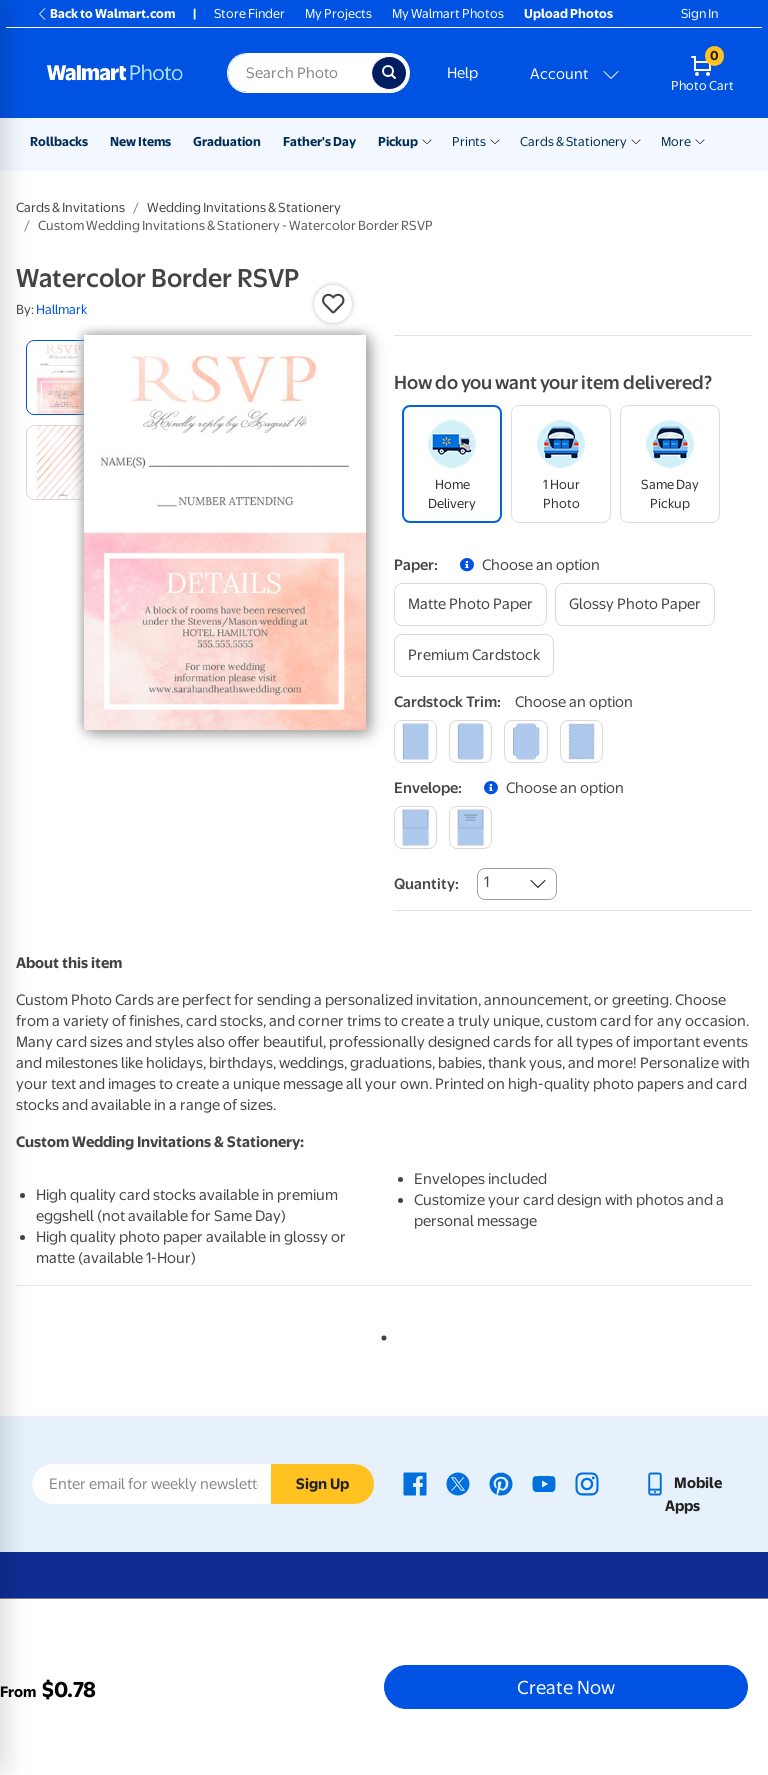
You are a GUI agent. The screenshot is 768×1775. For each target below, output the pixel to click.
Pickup (398, 141)
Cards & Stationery (573, 141)
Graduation (227, 141)
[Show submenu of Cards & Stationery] (636, 140)
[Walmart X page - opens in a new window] (458, 1483)
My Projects (338, 13)
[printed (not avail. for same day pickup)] (470, 827)
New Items (140, 141)
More (676, 141)
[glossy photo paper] (635, 604)
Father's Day (319, 141)
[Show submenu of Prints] (495, 140)
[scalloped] (581, 741)
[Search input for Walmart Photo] (299, 73)
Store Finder (249, 13)
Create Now (566, 1687)
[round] (470, 741)
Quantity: (426, 884)
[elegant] (525, 741)
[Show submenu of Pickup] (427, 140)
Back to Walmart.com (105, 13)
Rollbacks (59, 141)
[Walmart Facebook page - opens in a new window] (415, 1483)
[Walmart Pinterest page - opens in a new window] (501, 1483)
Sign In (699, 13)
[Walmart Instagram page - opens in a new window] (587, 1483)
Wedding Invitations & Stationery (244, 207)
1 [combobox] (486, 882)
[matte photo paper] (470, 604)
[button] (333, 304)
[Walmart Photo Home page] (115, 73)
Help (462, 73)
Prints (469, 141)
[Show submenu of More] (700, 140)
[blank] (415, 827)
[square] (415, 741)
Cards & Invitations (70, 207)
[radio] (63, 377)
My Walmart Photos (448, 13)
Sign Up (322, 1484)
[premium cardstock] (474, 655)
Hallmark (61, 309)
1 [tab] (380, 1334)
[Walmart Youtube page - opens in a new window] (544, 1483)
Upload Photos (568, 13)
